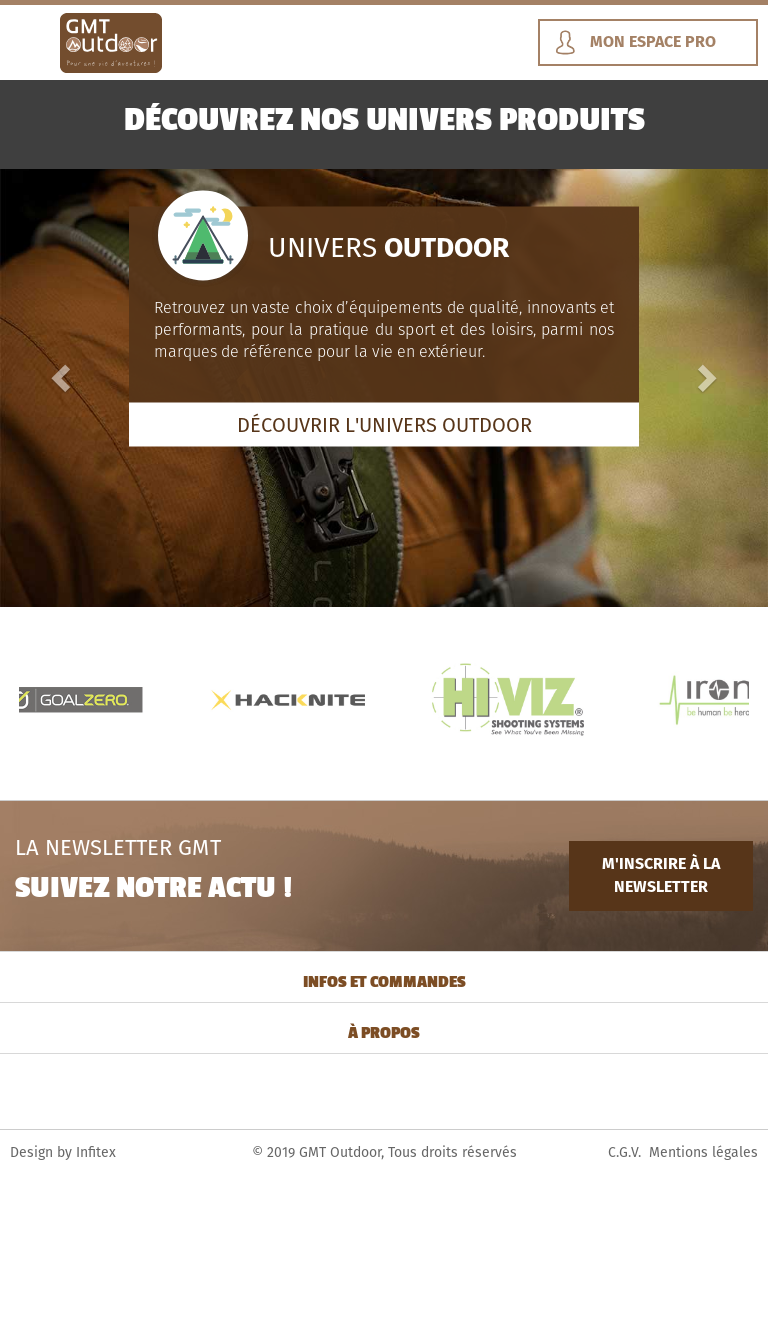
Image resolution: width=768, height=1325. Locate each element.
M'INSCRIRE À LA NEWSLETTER (661, 875)
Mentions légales (703, 1152)
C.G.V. (624, 1152)
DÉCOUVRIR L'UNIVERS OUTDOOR (384, 424)
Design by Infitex (63, 1152)
